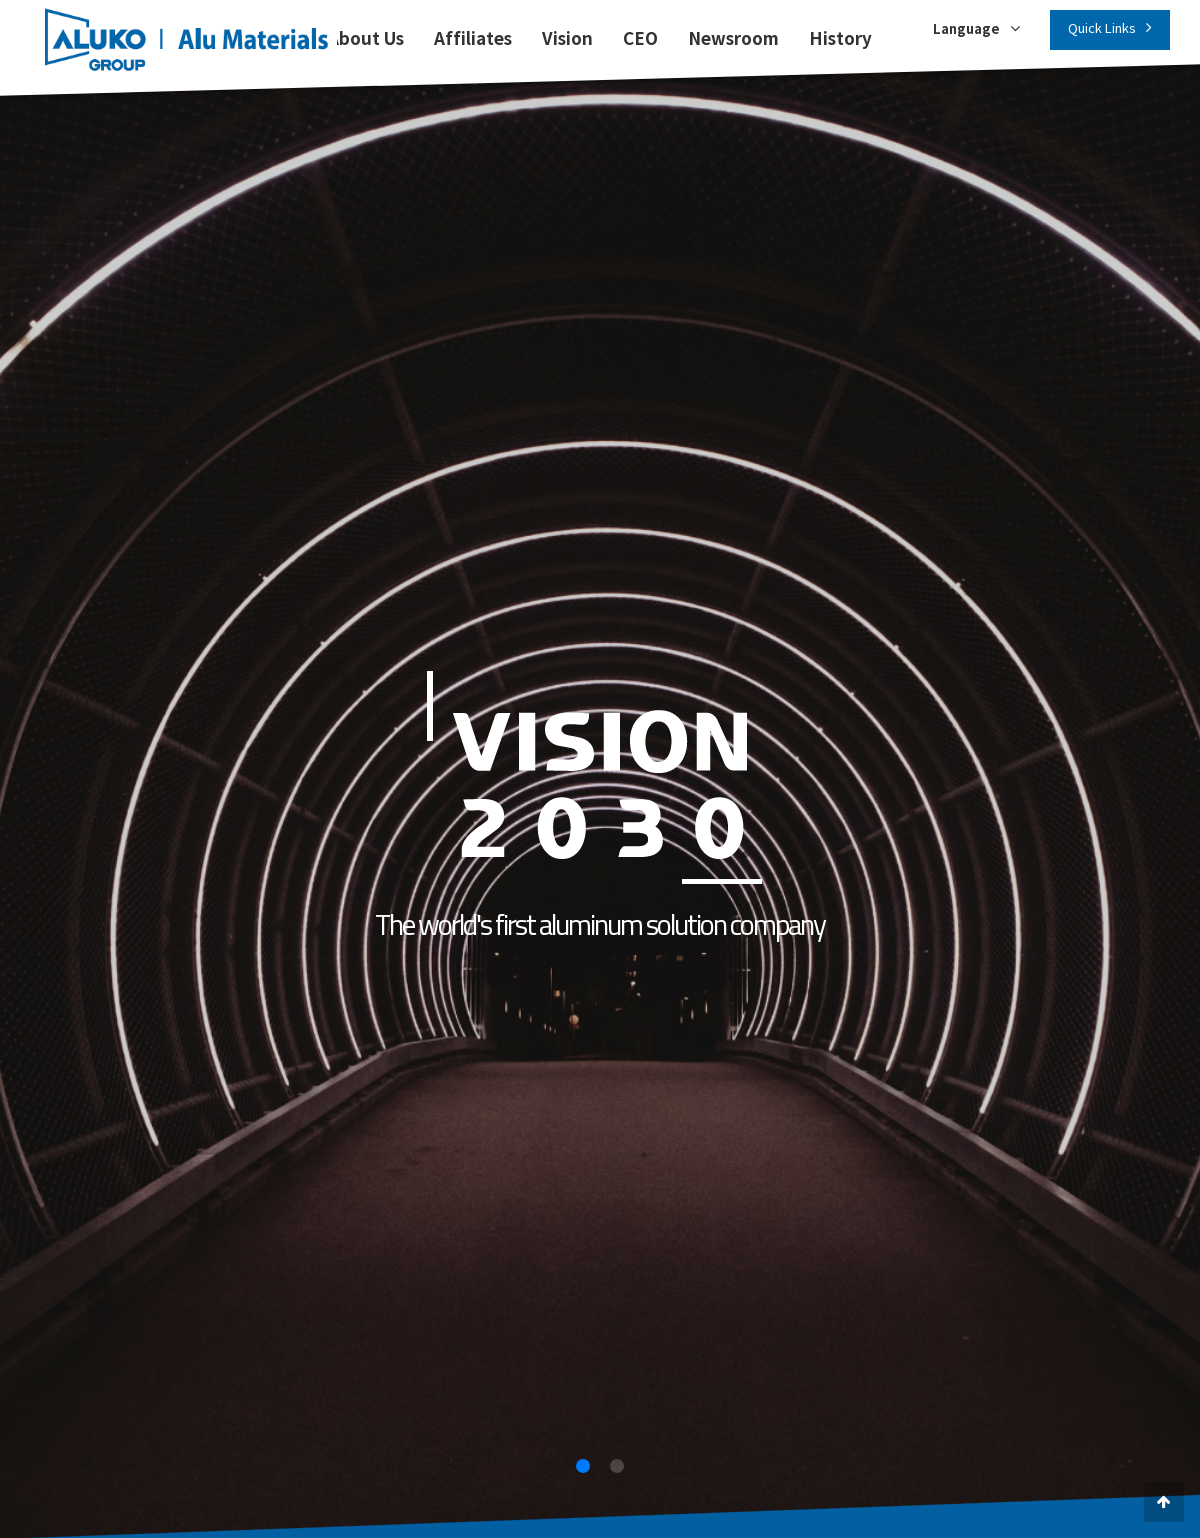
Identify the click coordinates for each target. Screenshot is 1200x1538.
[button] (583, 1466)
